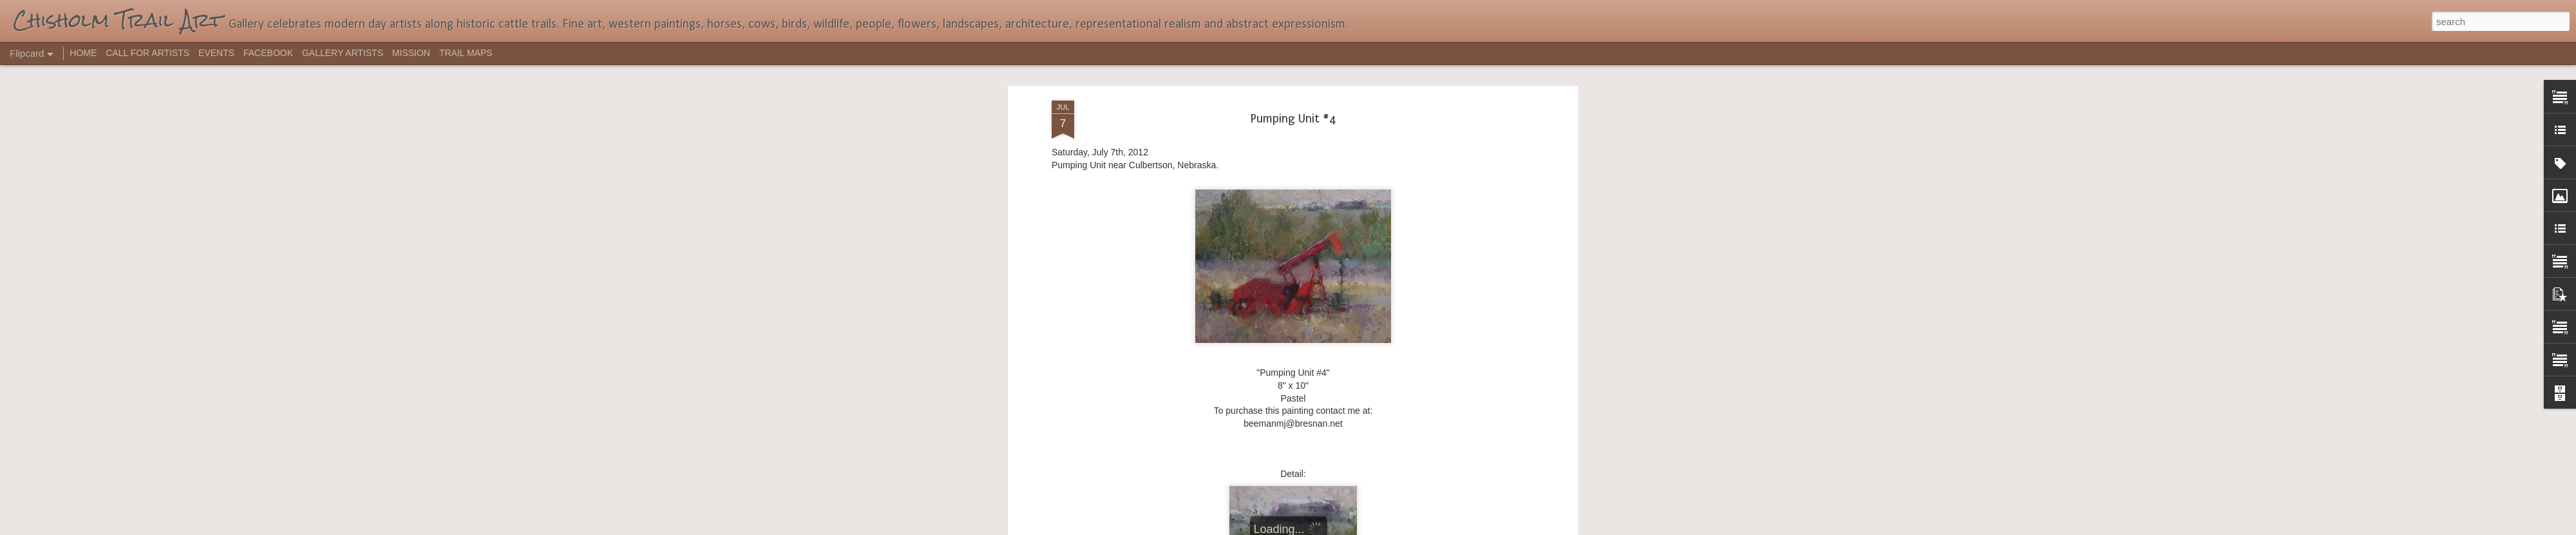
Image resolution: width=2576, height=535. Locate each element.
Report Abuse (1366, 528)
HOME (83, 53)
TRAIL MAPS (466, 53)
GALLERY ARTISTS (342, 53)
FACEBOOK (268, 53)
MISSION (411, 53)
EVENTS (216, 53)
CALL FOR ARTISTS (147, 53)
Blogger (1328, 528)
